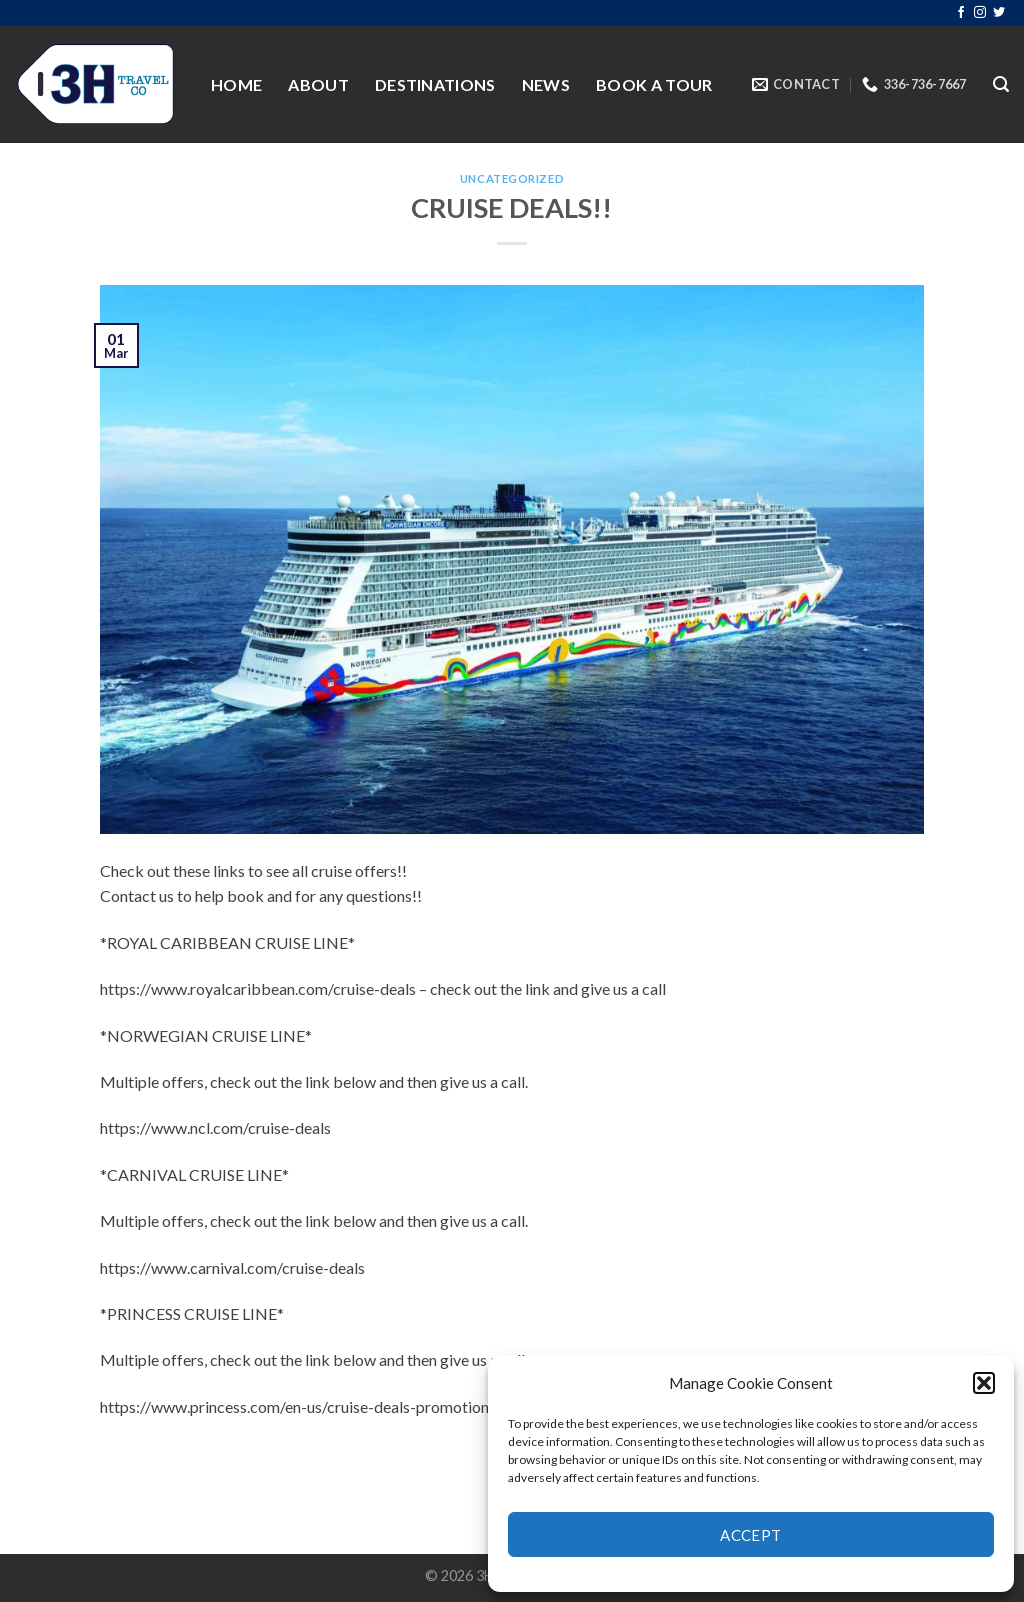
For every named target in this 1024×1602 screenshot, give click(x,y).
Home (236, 84)
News (546, 84)
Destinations (435, 84)
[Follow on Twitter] (999, 13)
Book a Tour (654, 84)
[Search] (1001, 84)
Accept (751, 1535)
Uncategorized (512, 178)
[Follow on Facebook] (961, 13)
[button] (984, 1383)
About (318, 84)
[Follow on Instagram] (980, 13)
